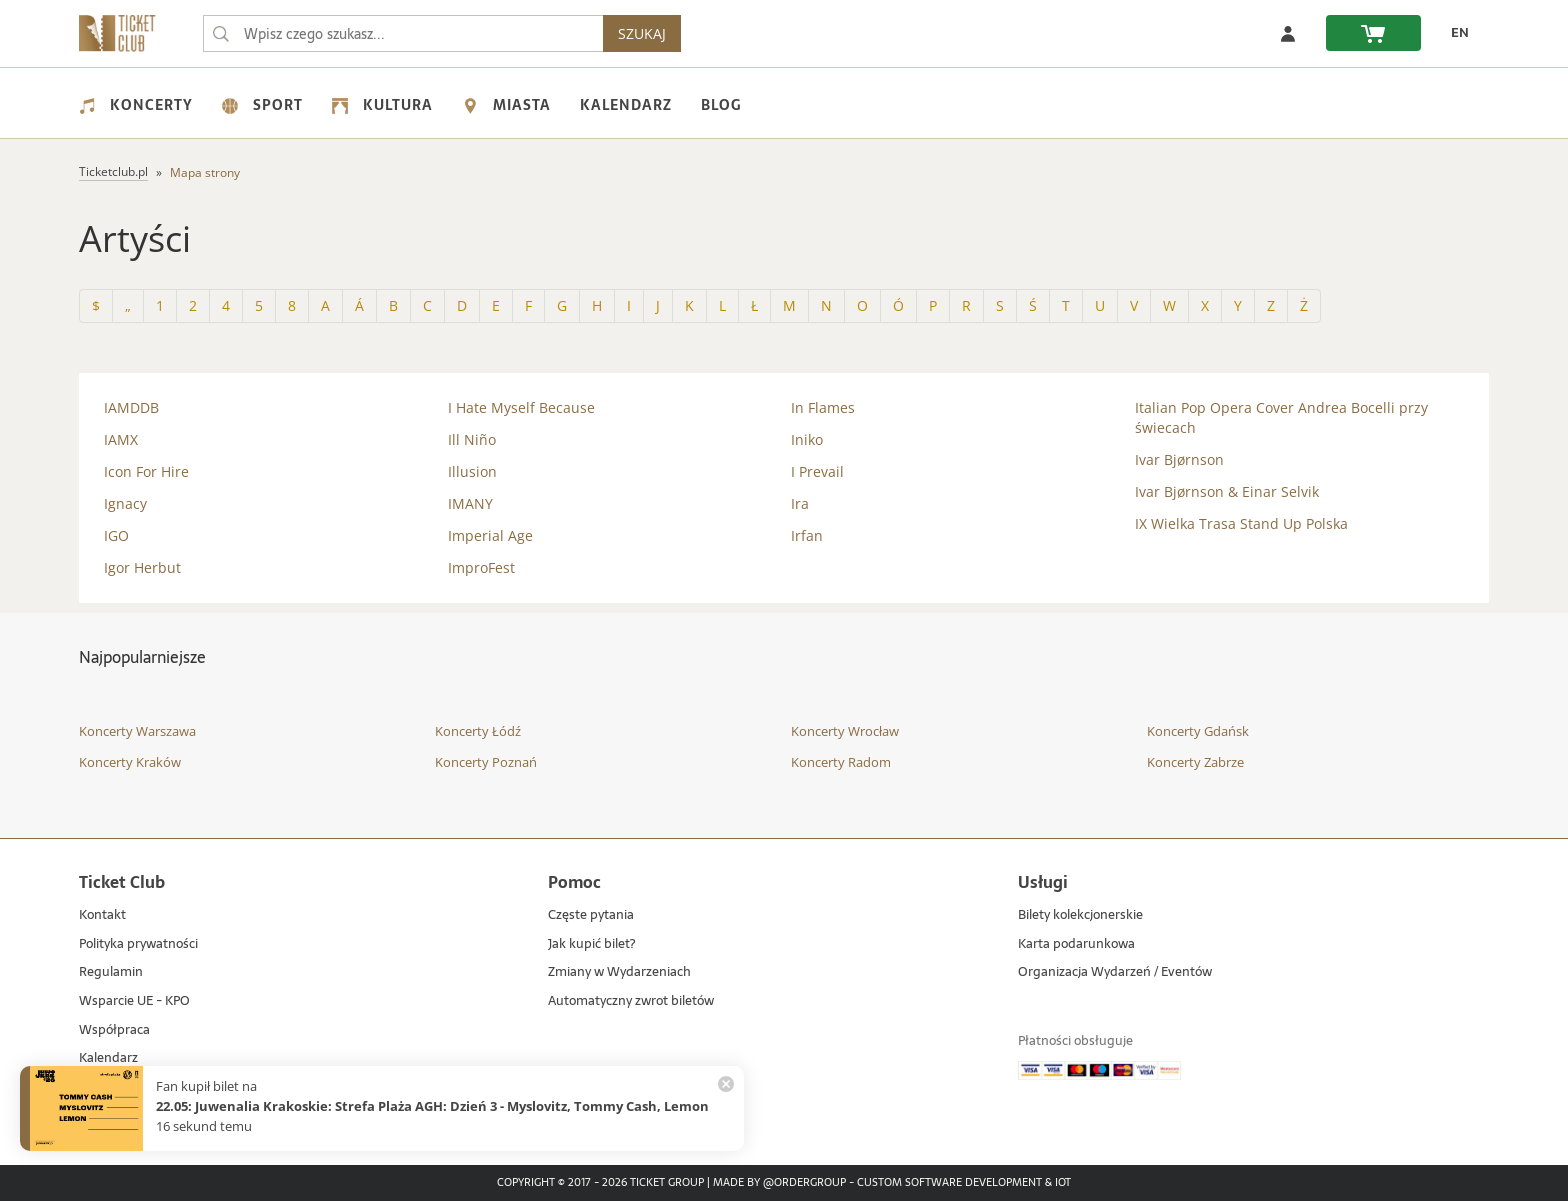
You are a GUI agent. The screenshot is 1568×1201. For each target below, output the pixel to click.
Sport (262, 105)
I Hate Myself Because (521, 407)
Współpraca (114, 1030)
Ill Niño (472, 439)
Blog (721, 105)
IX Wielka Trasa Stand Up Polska (1241, 523)
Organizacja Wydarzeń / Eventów (1115, 972)
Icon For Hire (146, 471)
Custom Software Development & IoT (964, 1183)
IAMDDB (131, 407)
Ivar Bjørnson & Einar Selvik (1227, 491)
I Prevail (817, 471)
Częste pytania (591, 915)
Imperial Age (490, 535)
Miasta (506, 105)
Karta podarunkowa (1076, 944)
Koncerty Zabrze (1195, 762)
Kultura (382, 105)
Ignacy (125, 503)
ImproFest (481, 567)
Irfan (807, 535)
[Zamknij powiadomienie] (726, 1084)
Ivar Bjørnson (1179, 459)
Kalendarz (626, 105)
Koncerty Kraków (130, 762)
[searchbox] (403, 33)
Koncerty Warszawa (137, 731)
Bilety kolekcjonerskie (1080, 915)
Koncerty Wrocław (845, 731)
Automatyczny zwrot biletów (631, 1001)
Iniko (807, 439)
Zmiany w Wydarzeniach (619, 972)
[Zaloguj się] (1288, 33)
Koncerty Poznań (486, 762)
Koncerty (136, 105)
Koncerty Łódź (478, 731)
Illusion (472, 471)
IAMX (121, 439)
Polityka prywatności (138, 944)
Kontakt (102, 915)
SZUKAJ (642, 33)
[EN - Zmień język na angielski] (1455, 33)
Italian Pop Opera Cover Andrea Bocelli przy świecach (1281, 417)
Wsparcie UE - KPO (134, 1001)
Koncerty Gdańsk (1198, 731)
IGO (116, 535)
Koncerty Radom (841, 762)
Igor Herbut (142, 567)
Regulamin (111, 972)
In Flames (823, 407)
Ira (800, 503)
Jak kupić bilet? (591, 944)
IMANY (470, 503)
